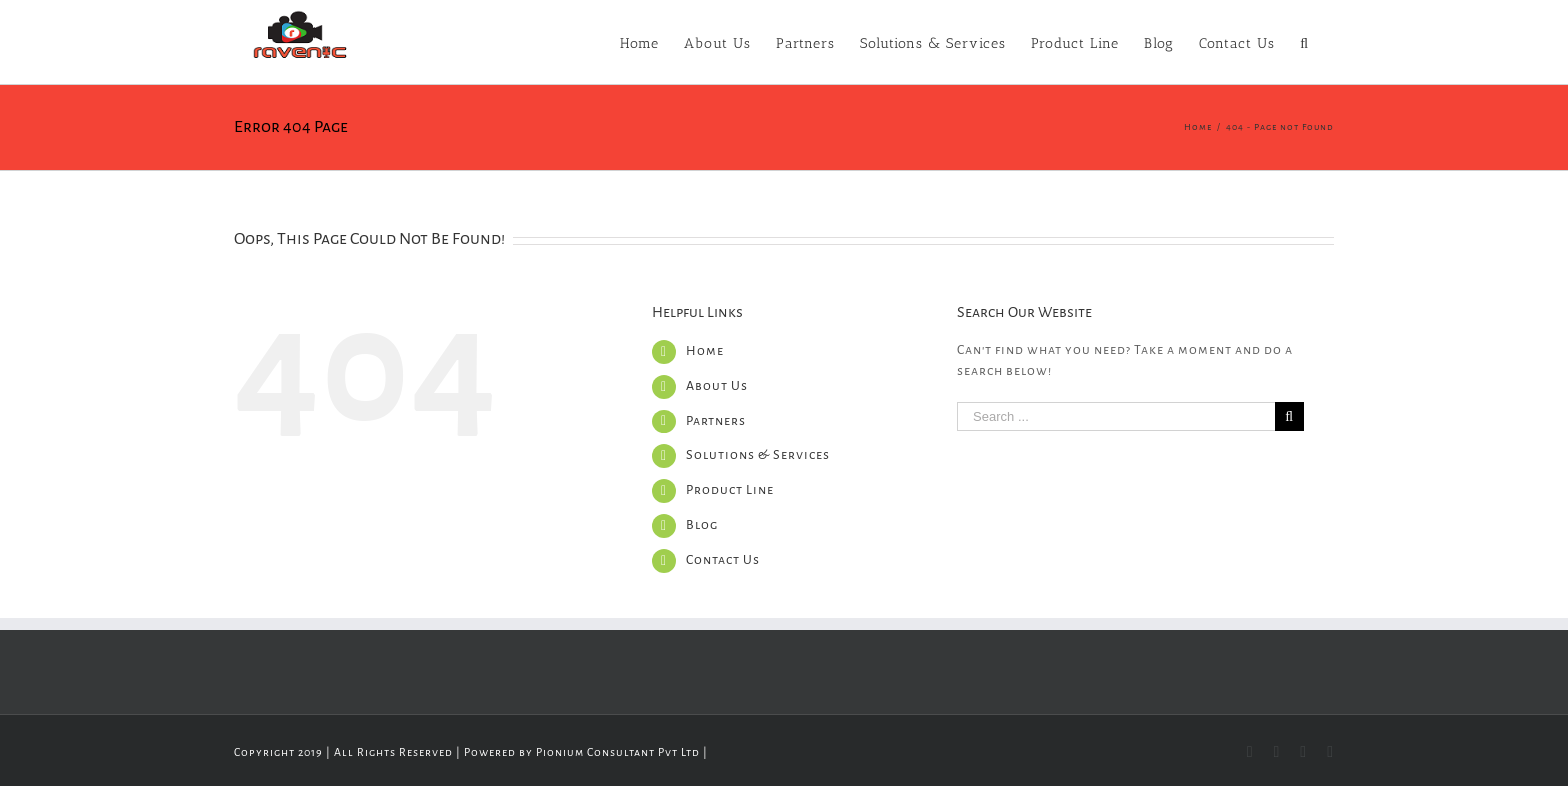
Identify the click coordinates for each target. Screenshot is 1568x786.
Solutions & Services (758, 455)
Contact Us (723, 560)
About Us (717, 386)
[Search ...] (1116, 416)
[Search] (1304, 42)
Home (705, 351)
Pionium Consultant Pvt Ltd (618, 752)
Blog (702, 525)
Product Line (730, 490)
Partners (716, 421)
